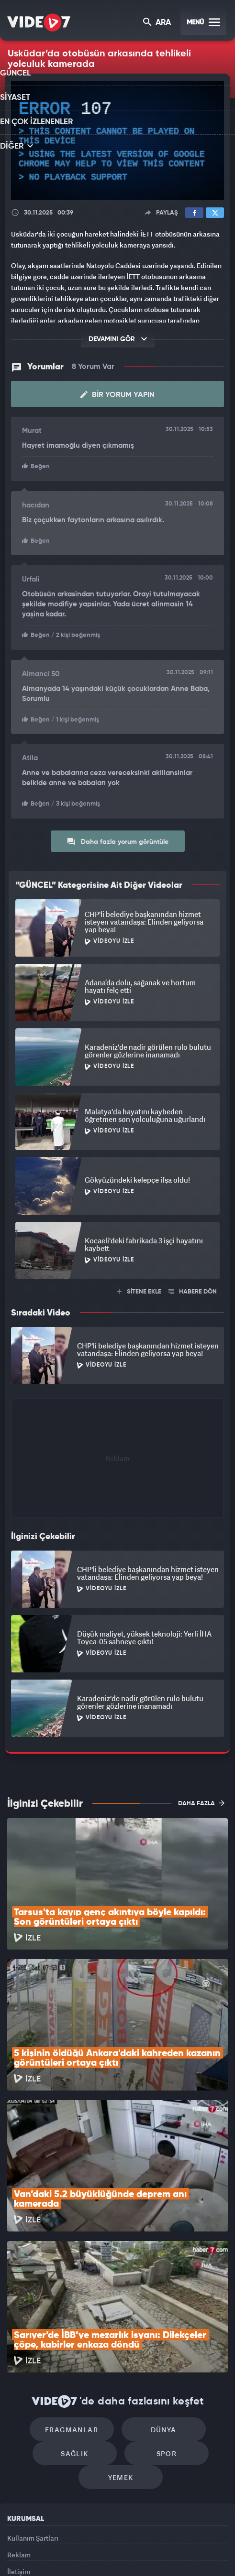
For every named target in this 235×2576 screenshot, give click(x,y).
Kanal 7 (34, 2541)
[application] (117, 140)
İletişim (18, 2457)
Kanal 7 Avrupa (104, 2541)
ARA (158, 23)
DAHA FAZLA (201, 1798)
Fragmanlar (76, 2296)
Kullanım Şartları (32, 2413)
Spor (161, 2324)
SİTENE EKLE (139, 1287)
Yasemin (121, 2560)
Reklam (19, 2435)
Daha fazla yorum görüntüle (117, 837)
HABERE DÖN (192, 1287)
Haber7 (185, 2541)
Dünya (158, 2296)
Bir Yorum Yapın (117, 394)
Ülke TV (136, 2541)
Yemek (121, 2353)
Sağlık (79, 2324)
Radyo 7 (70, 2541)
